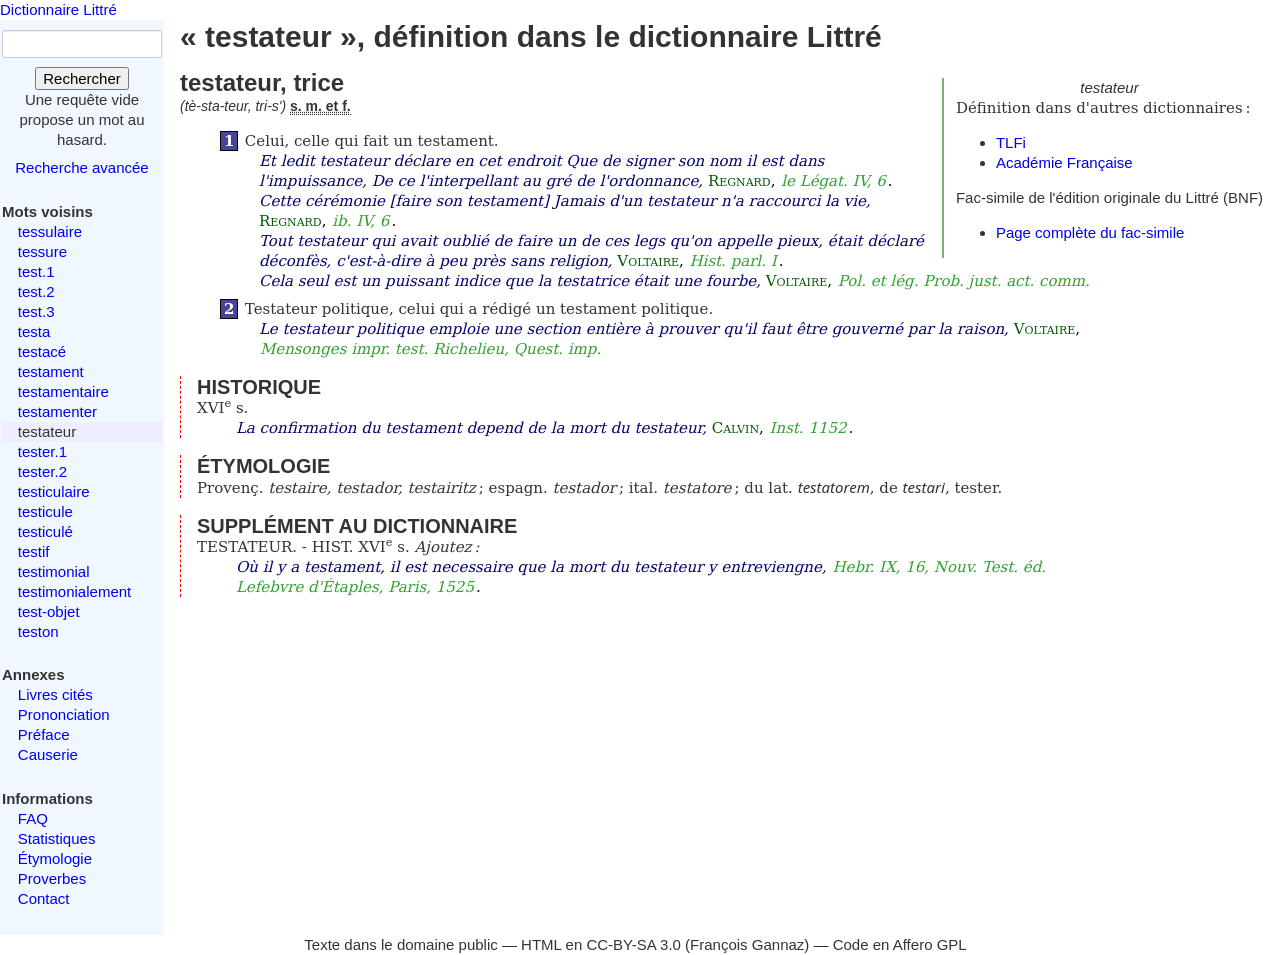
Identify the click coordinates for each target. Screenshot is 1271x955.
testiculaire (54, 491)
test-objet (49, 611)
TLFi (1011, 142)
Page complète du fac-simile (1090, 232)
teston (38, 631)
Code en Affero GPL (900, 944)
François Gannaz (747, 944)
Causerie (48, 754)
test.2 (36, 291)
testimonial (54, 571)
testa (34, 331)
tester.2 (42, 471)
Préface (44, 734)
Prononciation (64, 714)
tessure (42, 251)
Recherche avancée (81, 167)
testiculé (45, 531)
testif (34, 551)
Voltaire (648, 261)
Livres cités (55, 694)
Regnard (739, 181)
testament (51, 371)
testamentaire (63, 391)
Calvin (735, 428)
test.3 (36, 311)
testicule (45, 511)
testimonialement (74, 591)
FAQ (33, 818)
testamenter (57, 411)
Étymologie (55, 858)
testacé (42, 351)
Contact (44, 898)
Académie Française (1064, 162)
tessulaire (50, 231)
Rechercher (82, 78)
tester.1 (42, 451)
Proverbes (52, 878)
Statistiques (57, 838)
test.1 (36, 271)
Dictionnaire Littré (58, 9)
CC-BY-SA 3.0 (633, 944)
